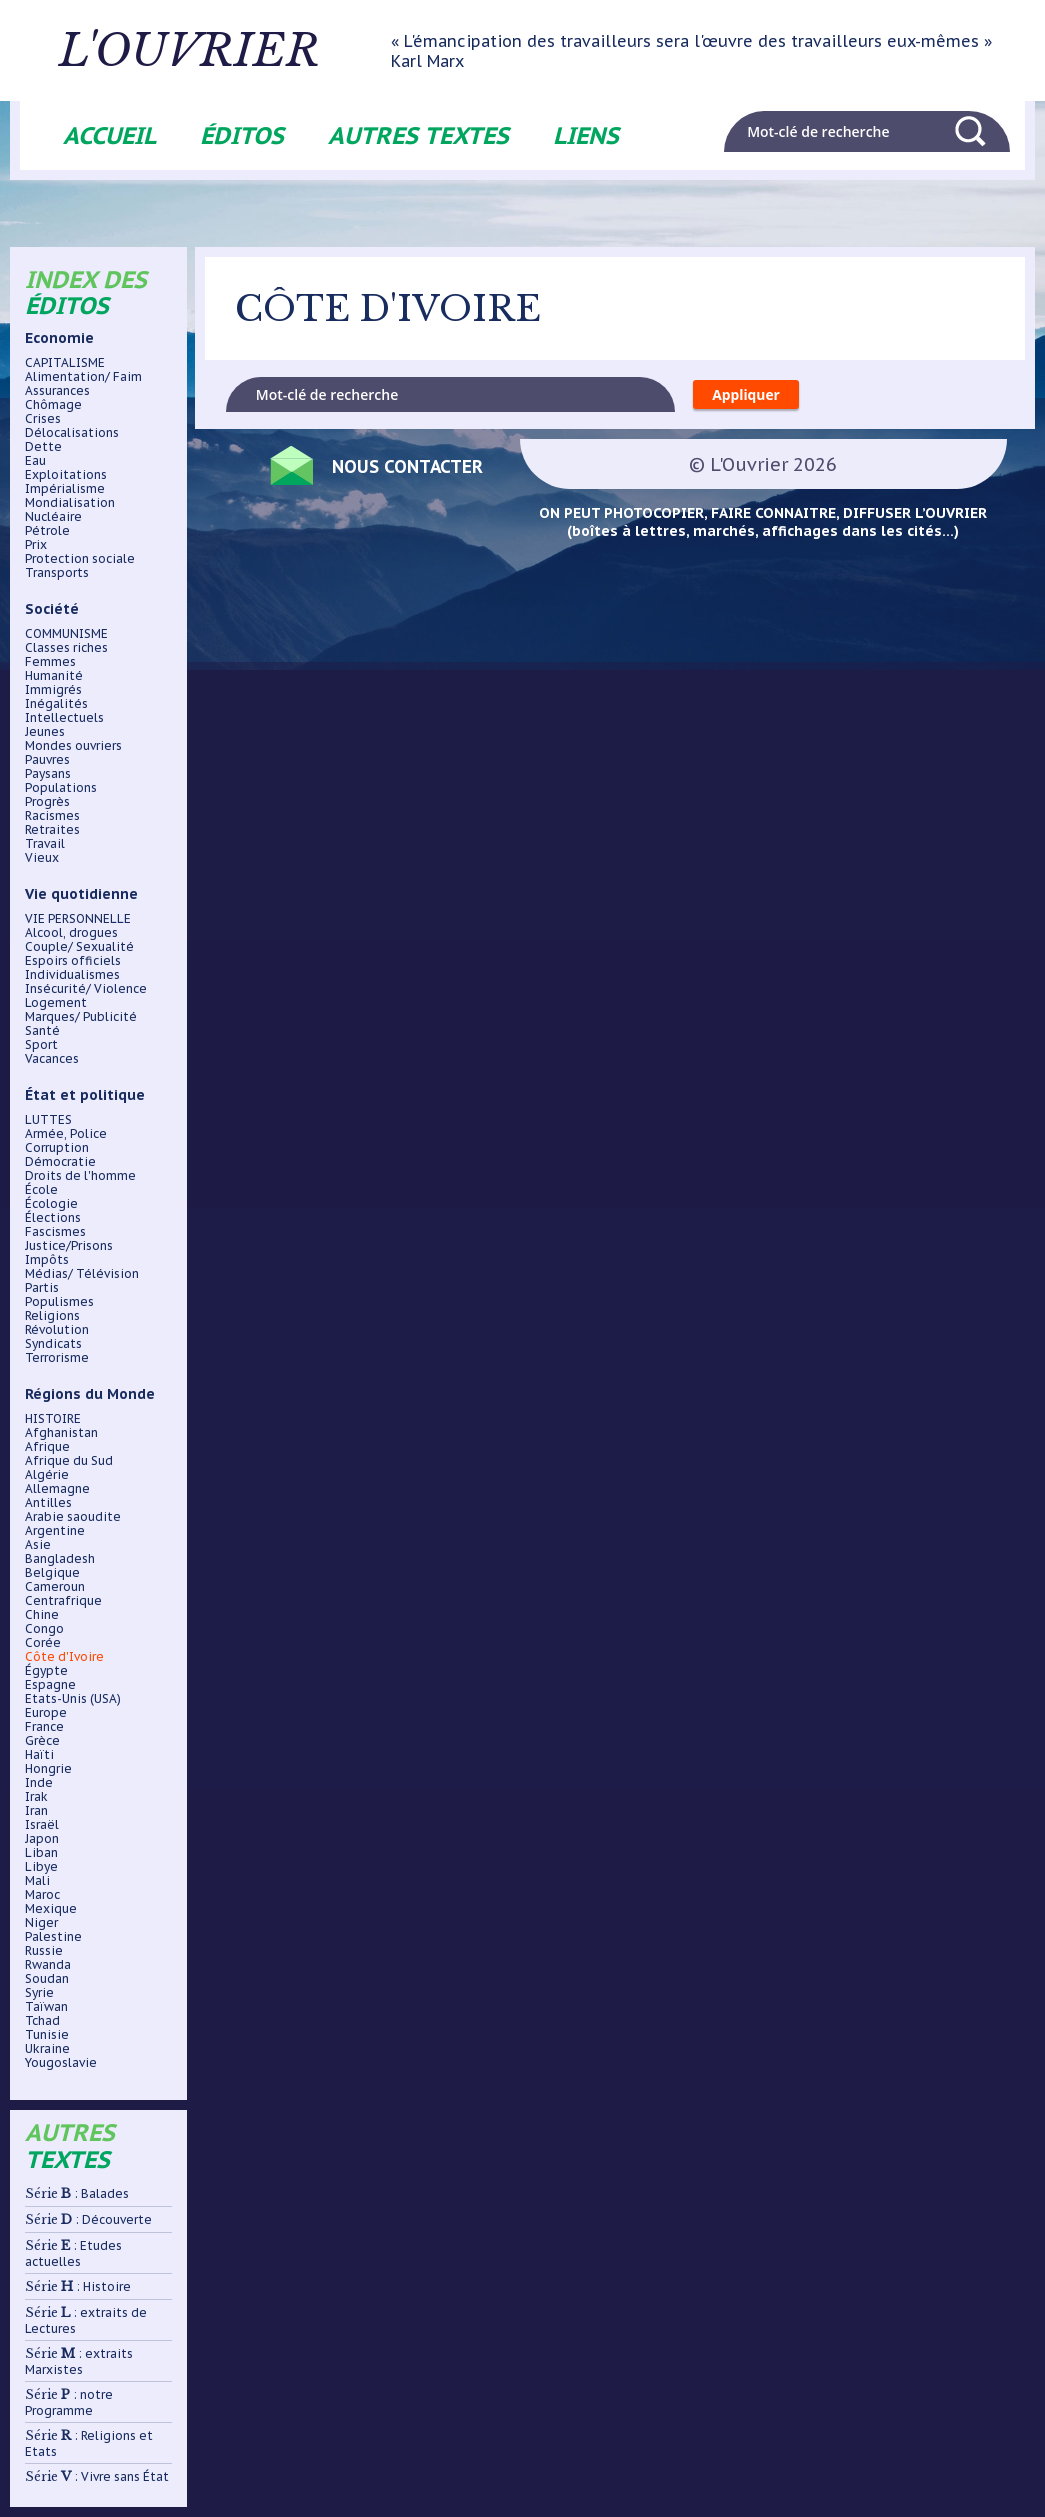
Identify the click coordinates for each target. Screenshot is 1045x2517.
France (44, 1727)
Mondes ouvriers (73, 746)
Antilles (48, 1503)
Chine (42, 1615)
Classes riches (66, 648)
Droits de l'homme (80, 1176)
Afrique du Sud (69, 1461)
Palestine (53, 1937)
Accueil (109, 135)
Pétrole (47, 531)
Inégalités (56, 704)
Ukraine (47, 2049)
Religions (52, 1316)
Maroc (42, 1895)
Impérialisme (65, 489)
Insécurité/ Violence (86, 989)
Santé (42, 1031)
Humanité (54, 676)
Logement (56, 1003)
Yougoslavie (61, 2063)
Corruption (57, 1148)
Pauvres (47, 760)
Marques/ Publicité (81, 1017)
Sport (41, 1045)
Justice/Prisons (69, 1246)
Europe (46, 1713)
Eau (35, 461)
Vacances (52, 1059)
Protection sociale (80, 559)
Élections (53, 1218)
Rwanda (48, 1965)
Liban (41, 1853)
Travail (45, 844)
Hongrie (48, 1769)
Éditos (242, 135)
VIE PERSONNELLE (78, 919)
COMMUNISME (66, 634)
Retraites (52, 830)
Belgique (52, 1573)
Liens (586, 135)
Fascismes (55, 1232)
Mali (37, 1881)
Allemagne (57, 1489)
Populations (61, 788)
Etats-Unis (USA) (73, 1699)
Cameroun (55, 1587)
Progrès (47, 802)
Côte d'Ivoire (64, 1657)
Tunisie (47, 2035)
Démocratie (60, 1162)
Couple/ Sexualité (79, 947)
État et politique (85, 1095)
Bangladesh (60, 1559)
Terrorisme (57, 1358)
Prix (36, 545)
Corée (43, 1643)
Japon (42, 1839)
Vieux (42, 858)
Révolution (57, 1330)
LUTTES (48, 1120)
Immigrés (53, 690)
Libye (41, 1867)
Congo (44, 1629)
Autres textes (418, 135)
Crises (43, 419)
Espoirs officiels (73, 961)
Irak (36, 1797)
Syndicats (53, 1344)
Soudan (47, 1979)
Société (52, 609)
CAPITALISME (65, 363)
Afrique (47, 1447)
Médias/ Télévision (82, 1274)
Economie (59, 338)
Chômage (53, 405)
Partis (42, 1288)
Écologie (51, 1204)
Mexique (51, 1909)
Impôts (47, 1260)
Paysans (48, 774)
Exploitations (66, 475)
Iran (36, 1811)
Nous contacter (409, 466)
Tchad (42, 2021)
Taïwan (46, 2007)
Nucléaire (53, 517)
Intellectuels (64, 718)
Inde (39, 1783)
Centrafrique (63, 1601)
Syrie (39, 1993)
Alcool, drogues (71, 933)
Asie (38, 1545)
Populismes (59, 1302)
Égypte (46, 1671)
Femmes (50, 662)
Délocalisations (72, 433)
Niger (41, 1923)
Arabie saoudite (73, 1517)
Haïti (39, 1755)
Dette (43, 447)
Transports (57, 573)
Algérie (47, 1475)
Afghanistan (61, 1433)
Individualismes (72, 975)
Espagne (50, 1685)
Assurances (57, 391)
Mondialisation (70, 503)
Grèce (42, 1741)
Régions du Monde (90, 1394)
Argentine (55, 1531)
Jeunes (45, 732)
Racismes (52, 816)
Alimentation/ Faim (83, 377)
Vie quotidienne (81, 894)
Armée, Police (66, 1134)
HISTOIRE (53, 1419)
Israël (42, 1825)
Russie (44, 1951)
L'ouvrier (192, 51)
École (41, 1190)
